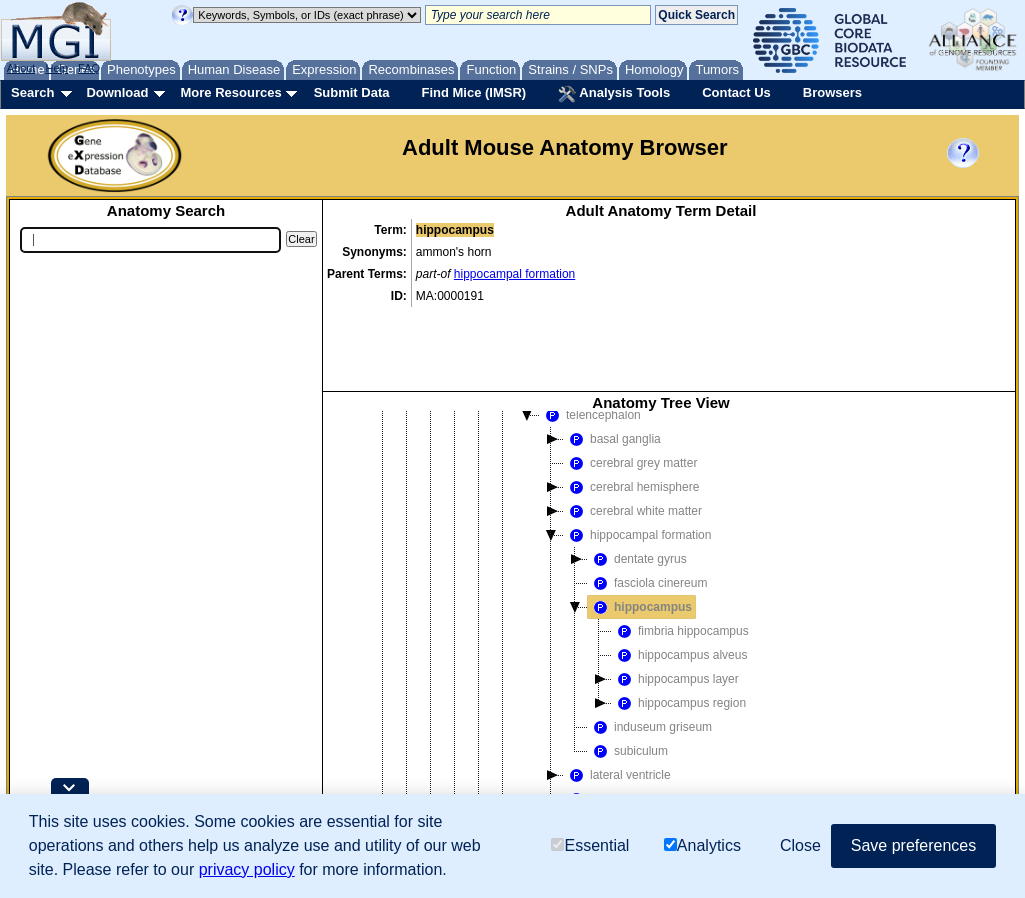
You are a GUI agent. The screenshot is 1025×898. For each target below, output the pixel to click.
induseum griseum (650, 648)
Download (117, 92)
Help (56, 68)
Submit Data (352, 92)
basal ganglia (612, 360)
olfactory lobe (612, 720)
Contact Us (736, 92)
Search (32, 92)
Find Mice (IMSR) (473, 92)
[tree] (661, 605)
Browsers (832, 92)
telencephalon (590, 336)
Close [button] (800, 845)
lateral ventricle (617, 696)
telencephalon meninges (642, 768)
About (21, 68)
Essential (590, 845)
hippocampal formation (514, 274)
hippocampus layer (675, 600)
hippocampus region (679, 624)
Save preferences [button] (913, 845)
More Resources (230, 92)
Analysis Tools (614, 94)
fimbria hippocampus (680, 552)
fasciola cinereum (647, 504)
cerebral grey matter (630, 384)
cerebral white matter (633, 432)
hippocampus (640, 528)
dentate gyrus (637, 480)
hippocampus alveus (679, 576)
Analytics (702, 845)
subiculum (628, 672)
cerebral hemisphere (631, 408)
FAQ (89, 68)
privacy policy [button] (247, 869)
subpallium (605, 744)
